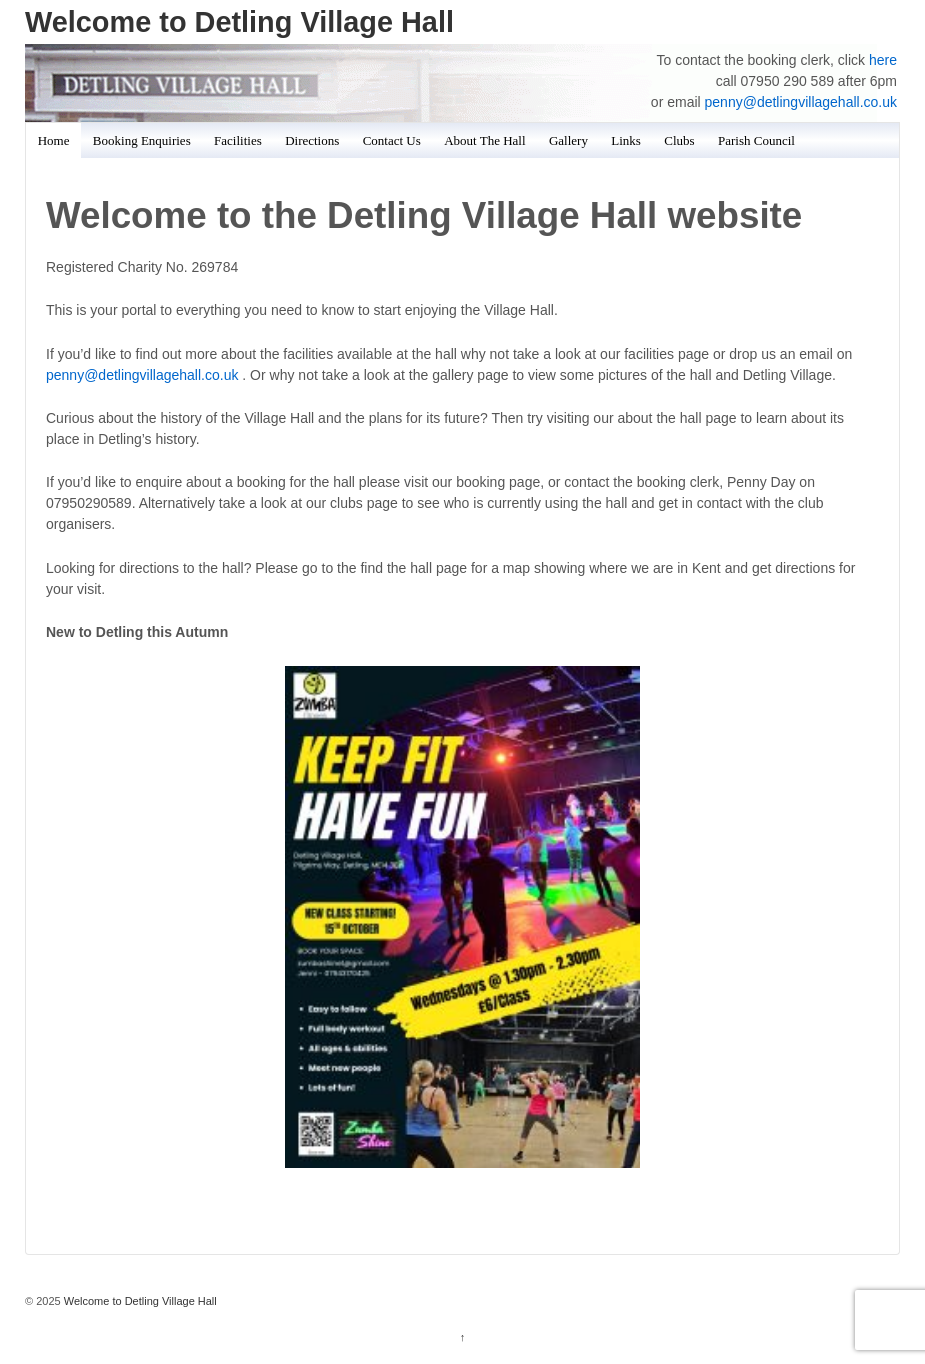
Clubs (679, 140)
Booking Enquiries (142, 140)
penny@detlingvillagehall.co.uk (801, 102)
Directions (312, 140)
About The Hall (484, 140)
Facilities (238, 140)
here (883, 60)
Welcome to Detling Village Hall (239, 22)
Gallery (568, 140)
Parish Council (756, 140)
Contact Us (392, 140)
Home (54, 140)
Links (626, 140)
